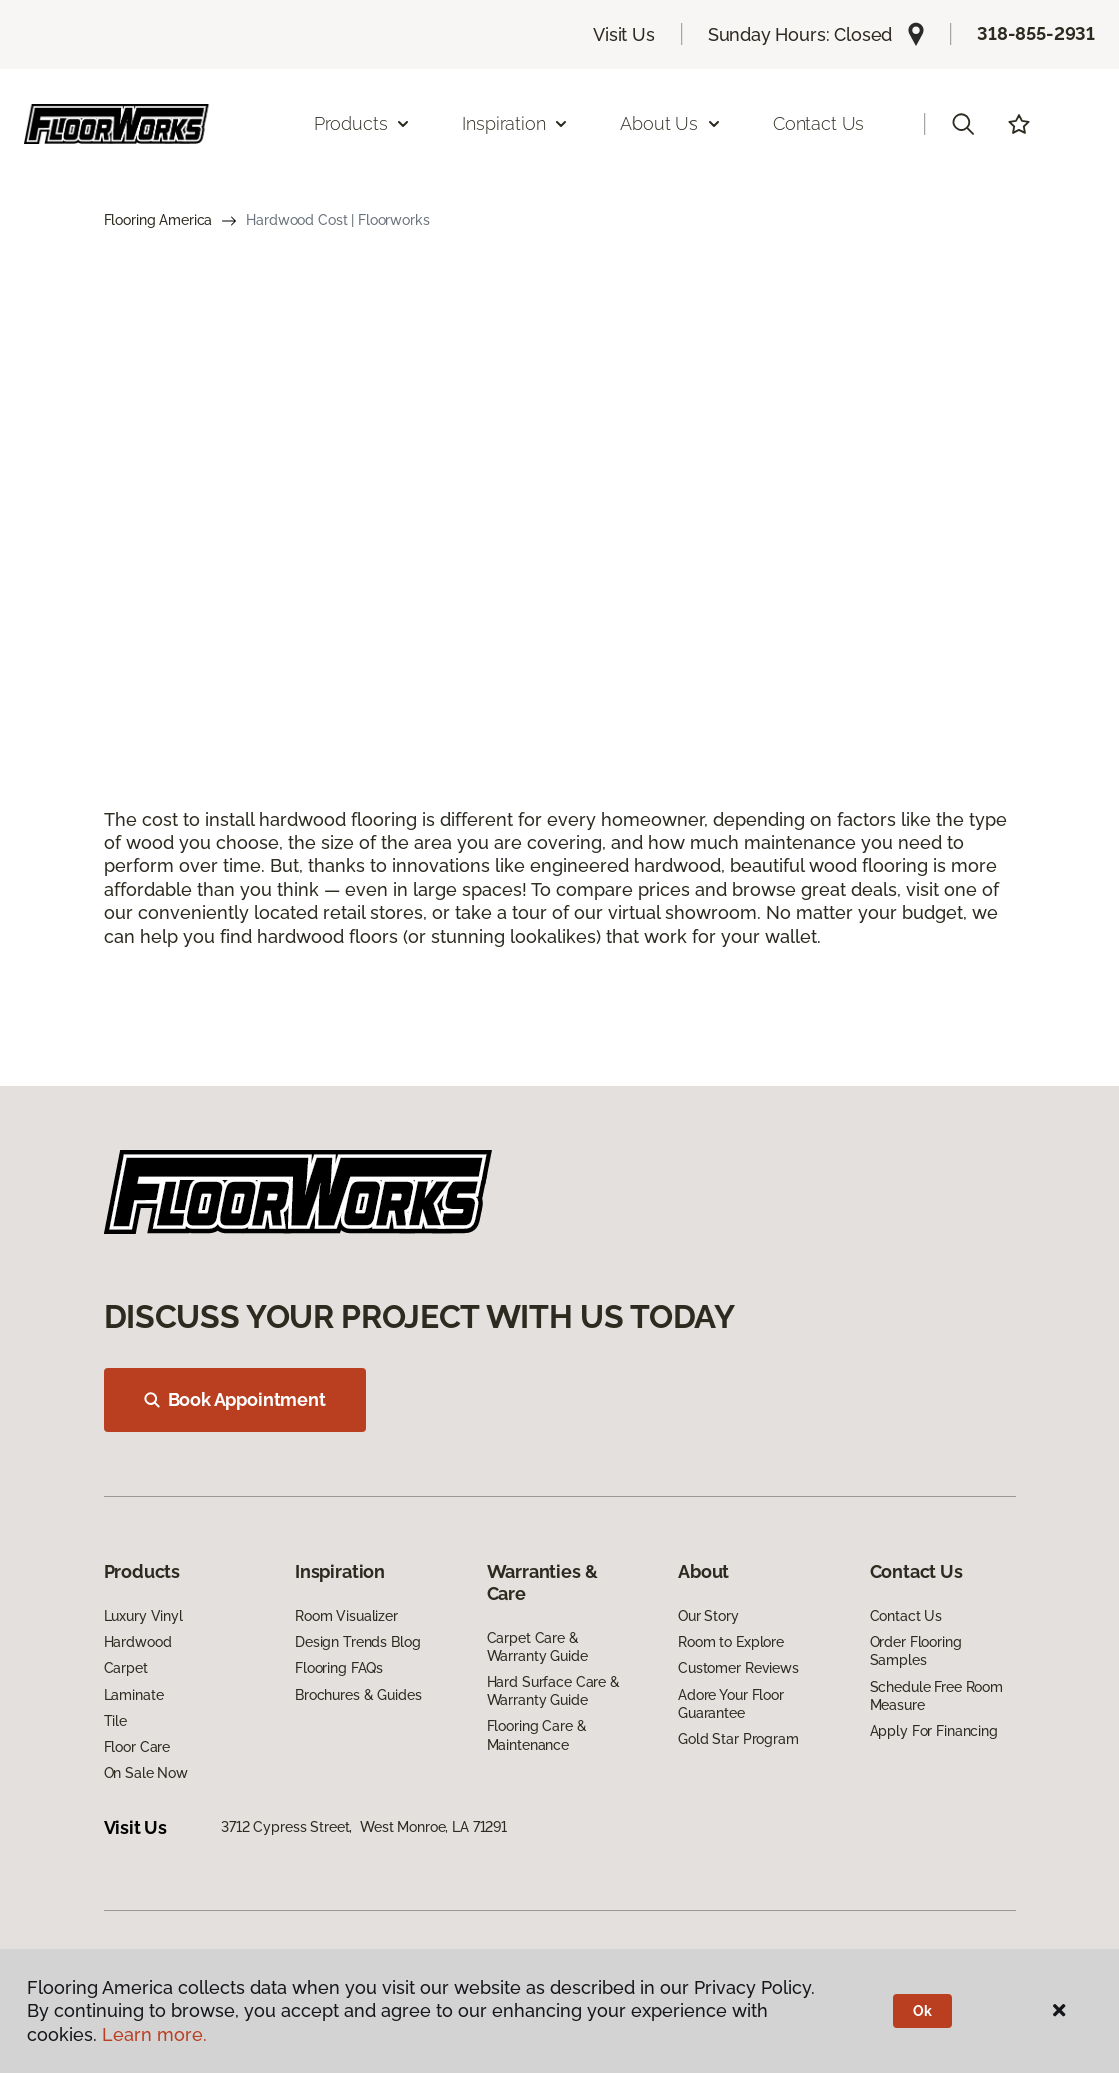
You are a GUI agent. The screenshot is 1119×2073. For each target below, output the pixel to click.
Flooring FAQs (339, 1668)
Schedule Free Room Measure (936, 1696)
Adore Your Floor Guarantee (731, 1704)
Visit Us (624, 34)
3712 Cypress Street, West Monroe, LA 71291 (364, 1827)
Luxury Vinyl (143, 1616)
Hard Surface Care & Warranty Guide (553, 1691)
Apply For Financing (934, 1731)
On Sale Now (146, 1773)
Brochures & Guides (358, 1695)
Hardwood (138, 1642)
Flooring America (158, 220)
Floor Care (137, 1747)
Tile (115, 1721)
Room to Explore (731, 1642)
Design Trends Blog (357, 1642)
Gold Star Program (738, 1739)
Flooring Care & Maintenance (537, 1735)
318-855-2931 (1036, 33)
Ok (922, 2011)
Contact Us (818, 123)
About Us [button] (671, 123)
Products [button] (363, 123)
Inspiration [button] (515, 123)
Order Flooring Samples (916, 1651)
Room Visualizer (346, 1616)
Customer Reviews (738, 1668)
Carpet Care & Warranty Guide (537, 1647)
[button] (963, 124)
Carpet (126, 1668)
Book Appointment (235, 1399)
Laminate (134, 1695)
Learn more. (154, 2034)
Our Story (708, 1616)
